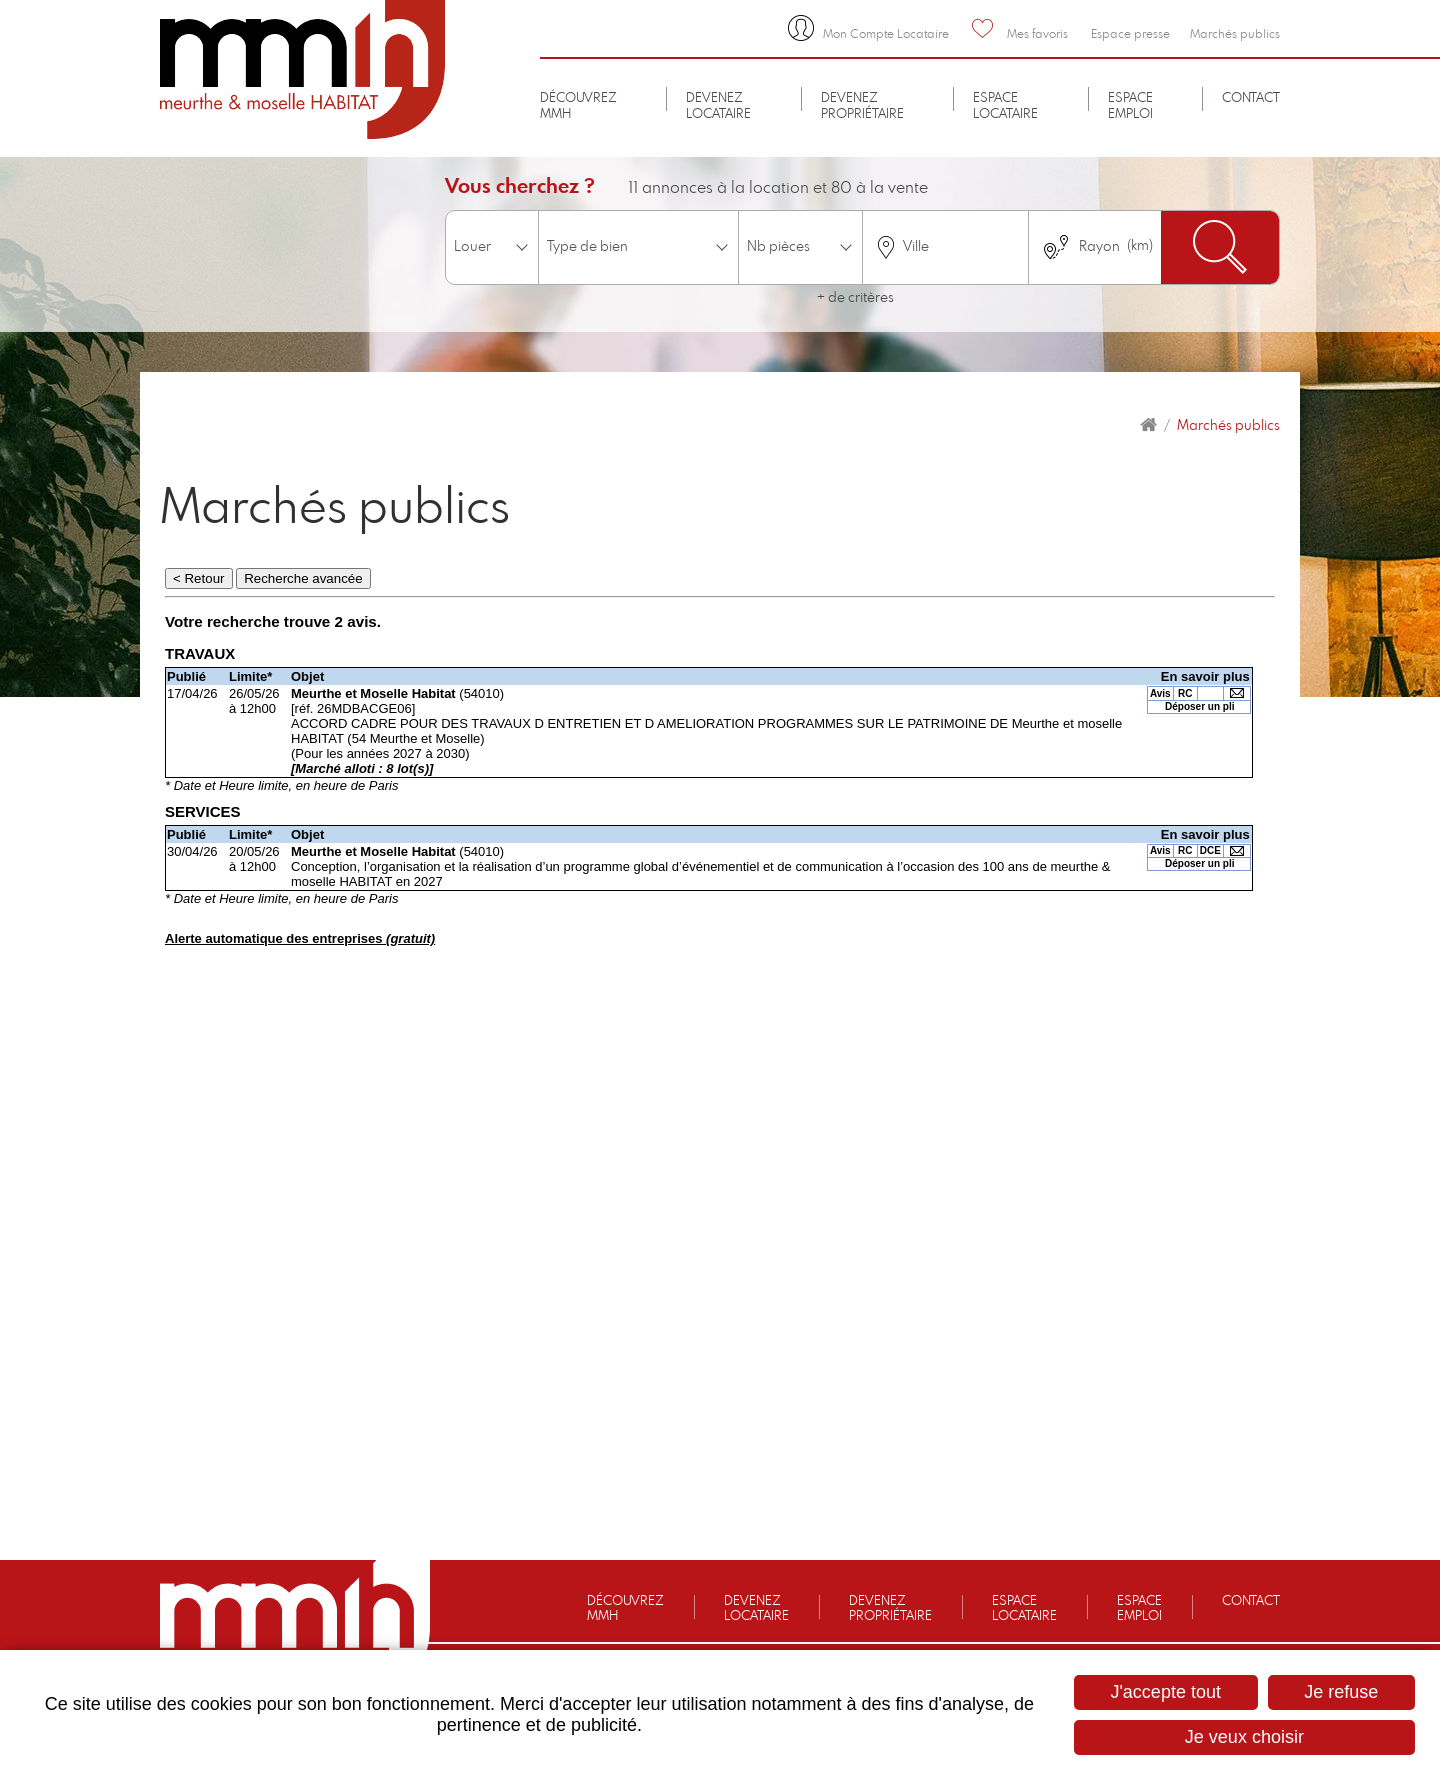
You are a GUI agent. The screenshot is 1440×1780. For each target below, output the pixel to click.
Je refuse (1341, 1692)
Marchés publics (1228, 426)
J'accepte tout (1165, 1692)
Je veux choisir (1244, 1737)
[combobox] (945, 247)
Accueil (1148, 425)
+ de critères (855, 298)
